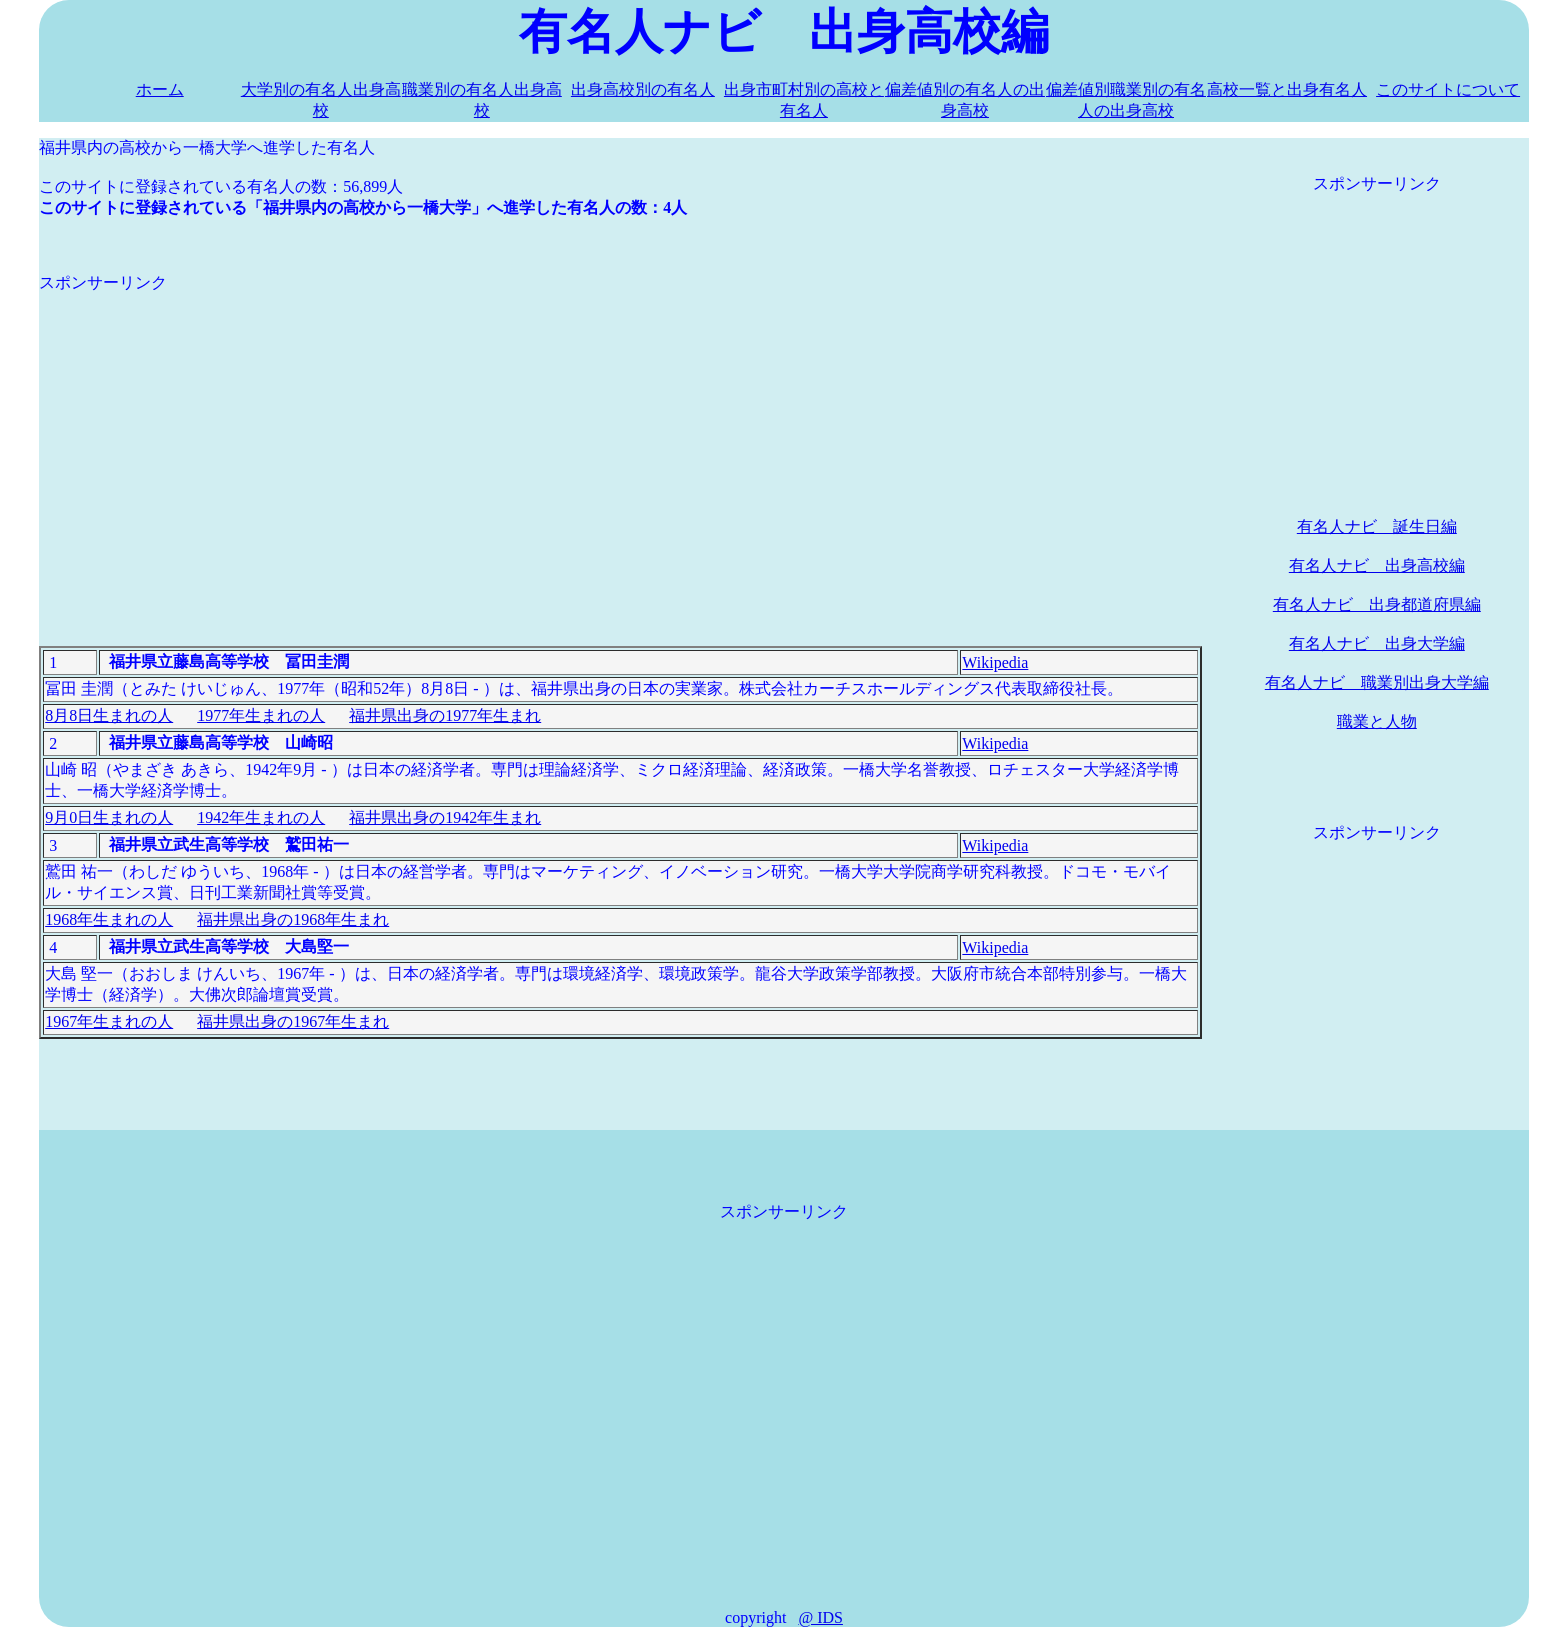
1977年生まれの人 (261, 715)
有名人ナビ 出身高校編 (1377, 565)
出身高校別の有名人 (643, 89)
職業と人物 (1377, 721)
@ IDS (820, 1617)
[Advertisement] (620, 434)
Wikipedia (995, 662)
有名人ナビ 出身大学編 (1377, 643)
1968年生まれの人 (109, 919)
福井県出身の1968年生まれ (293, 919)
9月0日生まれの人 (109, 817)
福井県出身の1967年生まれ (293, 1021)
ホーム (160, 89)
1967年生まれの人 (109, 1021)
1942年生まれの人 (261, 817)
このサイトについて (1448, 89)
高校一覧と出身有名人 (1287, 89)
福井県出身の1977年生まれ (445, 715)
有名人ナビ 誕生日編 (1377, 526)
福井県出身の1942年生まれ (445, 817)
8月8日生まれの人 (109, 715)
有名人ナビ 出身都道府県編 (1377, 604)
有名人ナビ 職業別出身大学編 (1377, 682)
